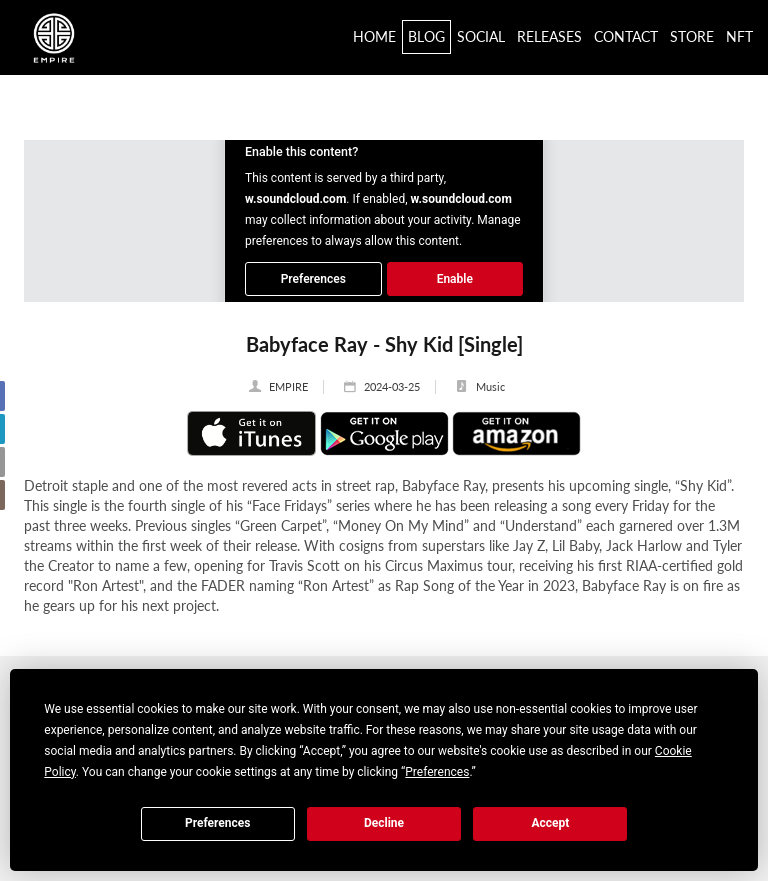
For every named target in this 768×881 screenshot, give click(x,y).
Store (692, 36)
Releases (549, 36)
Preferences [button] (437, 772)
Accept (550, 823)
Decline (384, 823)
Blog (426, 36)
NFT (739, 36)
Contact (626, 36)
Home (374, 36)
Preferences (218, 823)
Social (481, 36)
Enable (455, 279)
